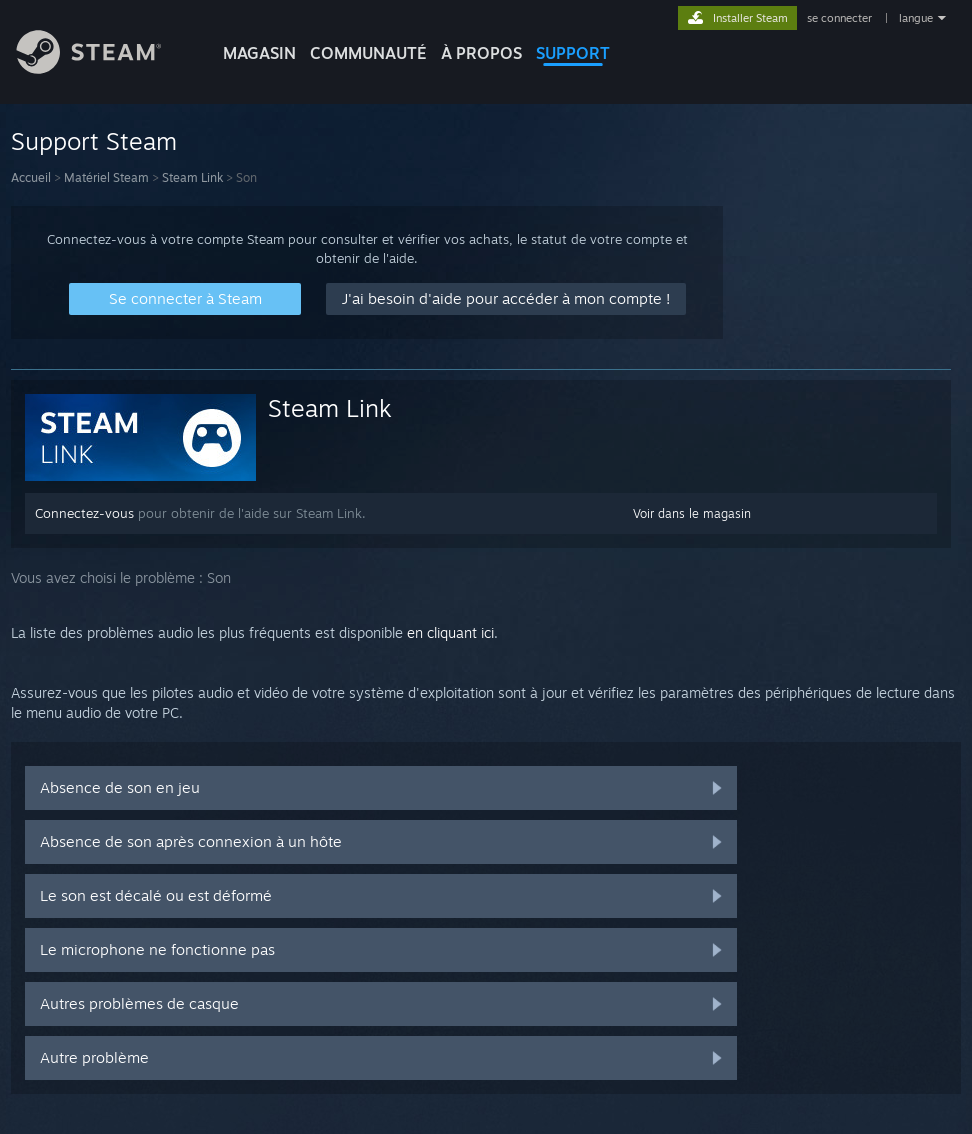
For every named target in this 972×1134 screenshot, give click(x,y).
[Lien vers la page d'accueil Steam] (104, 68)
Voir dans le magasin (692, 513)
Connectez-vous (84, 513)
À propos (481, 53)
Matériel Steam (106, 177)
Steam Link (192, 177)
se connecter (841, 18)
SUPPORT (573, 53)
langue (916, 18)
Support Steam (94, 141)
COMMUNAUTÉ (368, 53)
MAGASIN (259, 53)
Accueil (31, 177)
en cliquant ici (450, 632)
